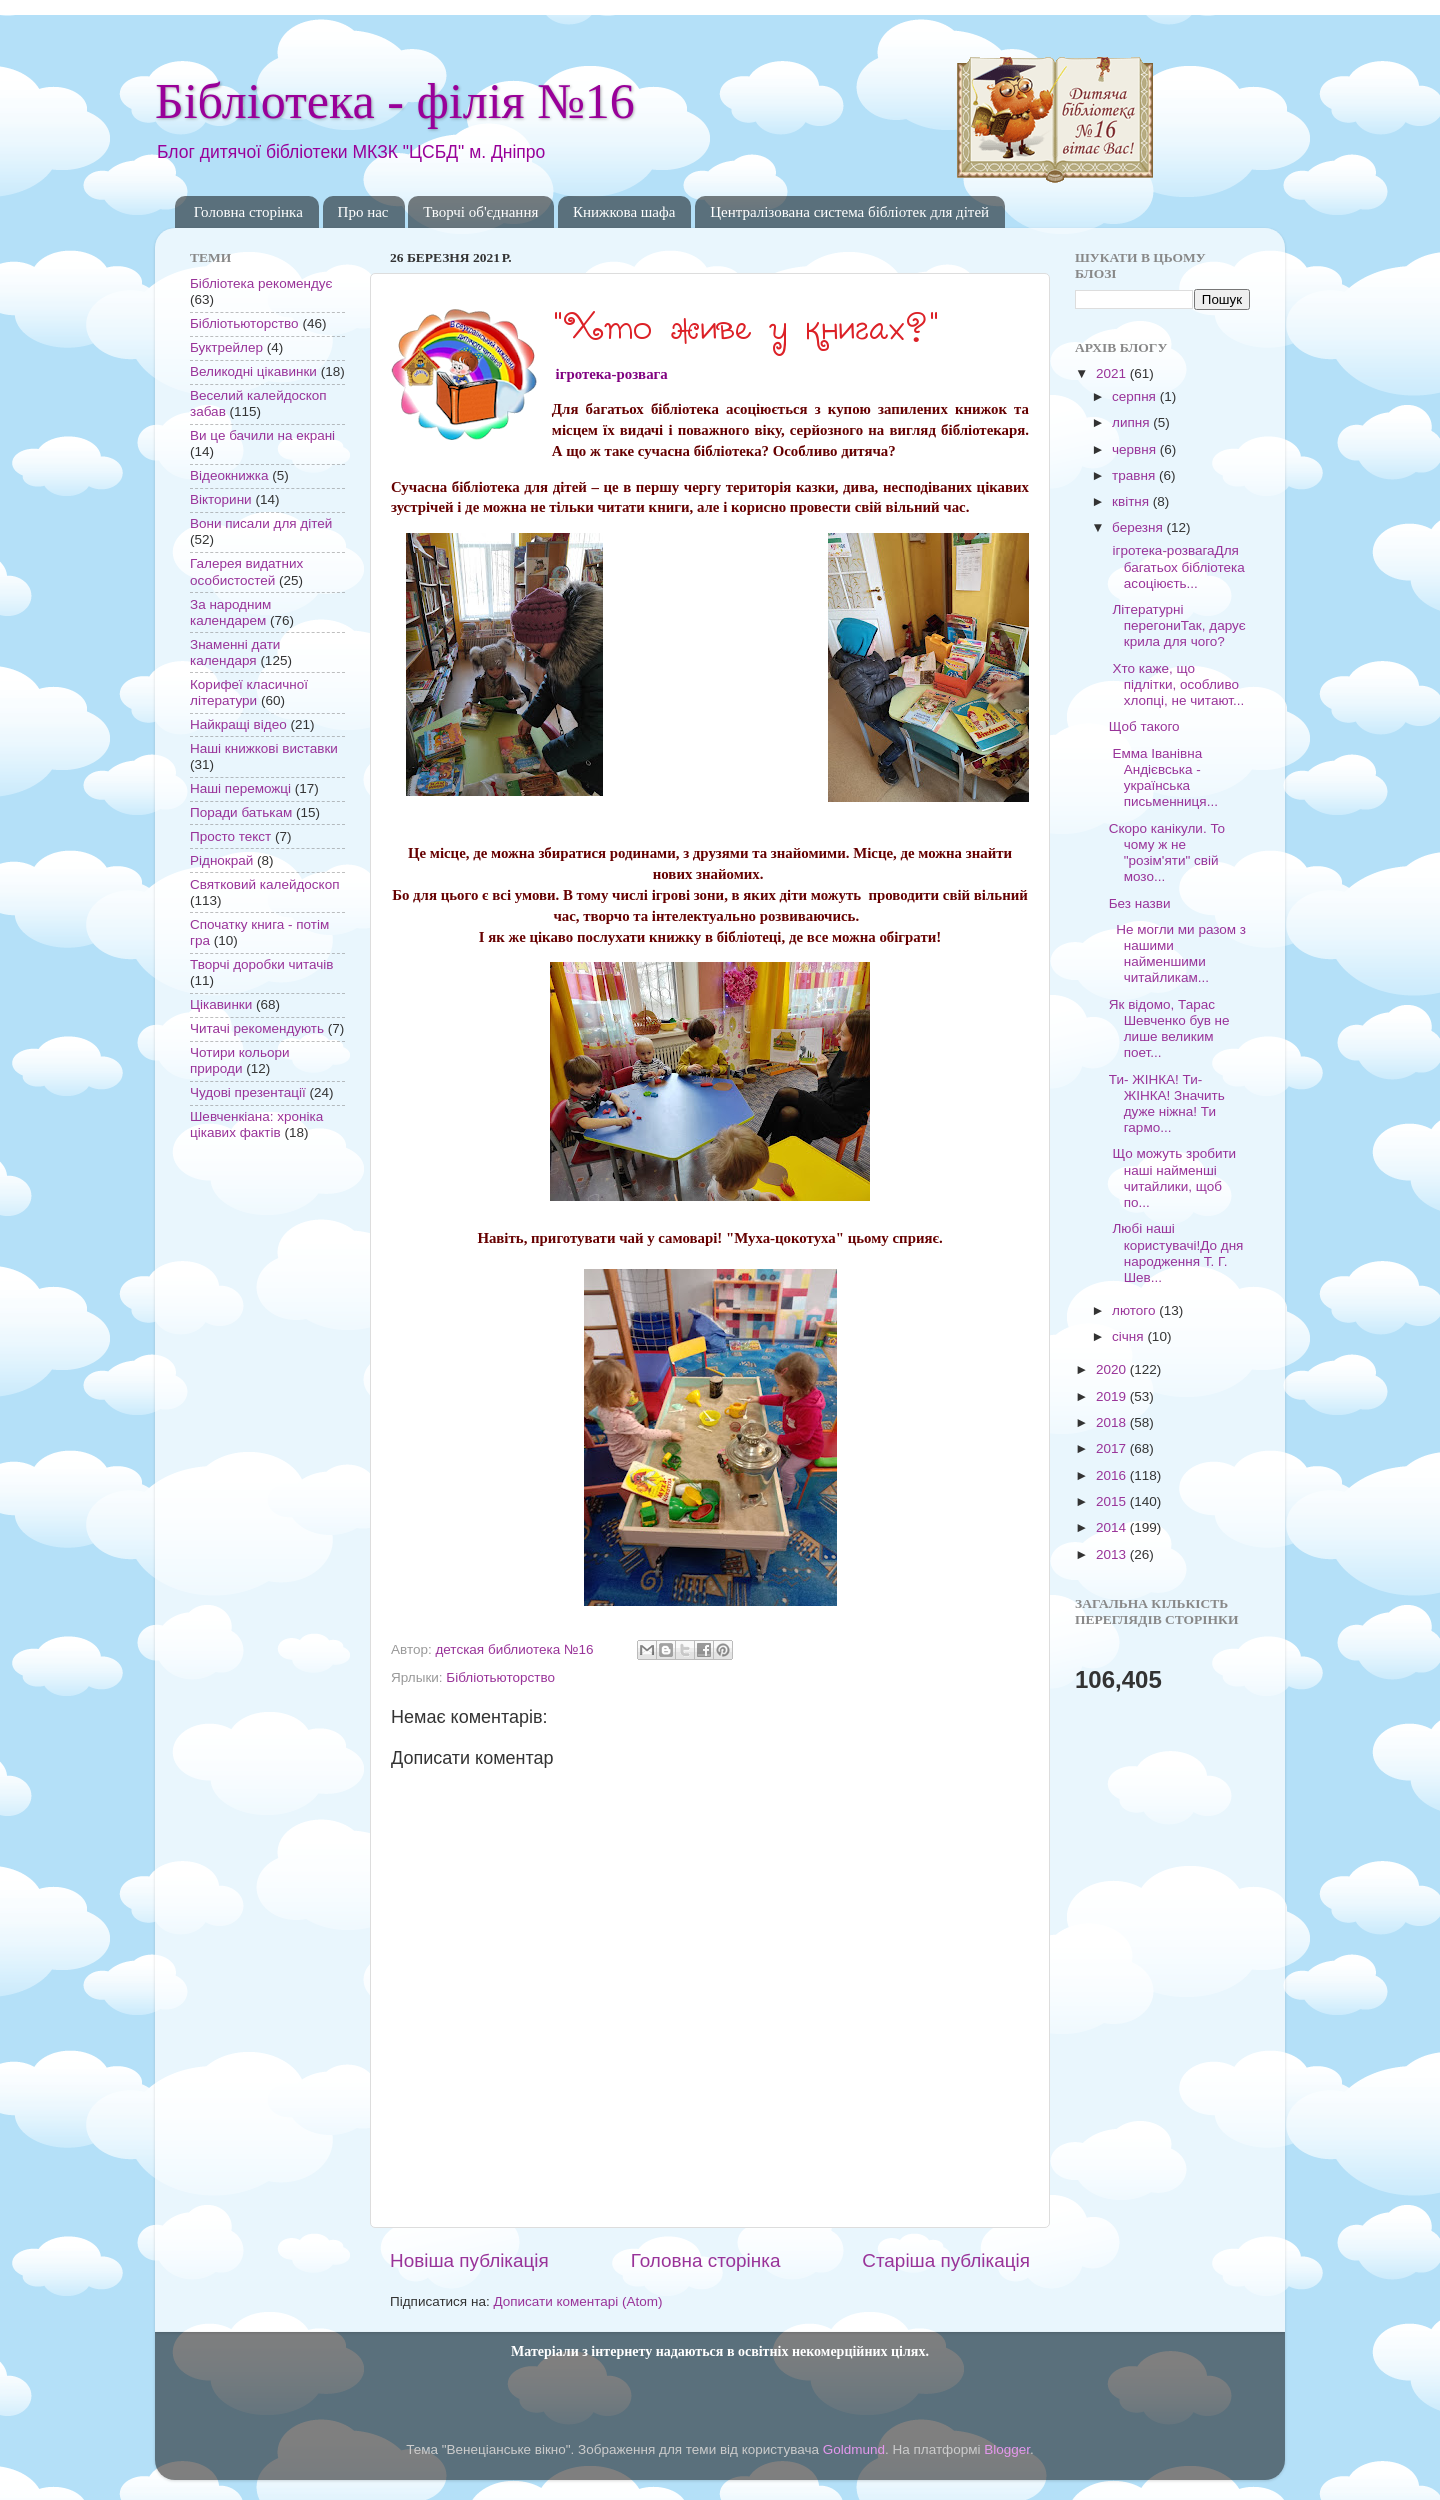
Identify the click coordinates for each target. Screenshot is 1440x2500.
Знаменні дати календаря (235, 652)
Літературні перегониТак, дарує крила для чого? (1177, 625)
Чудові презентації (248, 1092)
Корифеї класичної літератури (249, 692)
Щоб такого (1144, 726)
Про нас (363, 212)
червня (1136, 449)
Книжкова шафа (624, 212)
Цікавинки (221, 1004)
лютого (1135, 1310)
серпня (1136, 396)
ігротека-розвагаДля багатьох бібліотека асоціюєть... (1177, 566)
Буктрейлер (226, 347)
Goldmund (854, 2449)
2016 (1113, 1475)
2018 (1113, 1422)
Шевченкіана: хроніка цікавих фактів (256, 1124)
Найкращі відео (238, 724)
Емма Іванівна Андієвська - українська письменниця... (1163, 778)
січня (1129, 1336)
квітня (1132, 501)
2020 (1113, 1369)
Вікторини (221, 499)
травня (1135, 475)
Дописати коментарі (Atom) (577, 2301)
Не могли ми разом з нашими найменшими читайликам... (1177, 954)
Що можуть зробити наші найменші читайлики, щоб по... (1172, 1178)
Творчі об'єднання (480, 212)
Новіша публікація (469, 2260)
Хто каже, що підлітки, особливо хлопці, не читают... (1176, 684)
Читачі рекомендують (257, 1028)
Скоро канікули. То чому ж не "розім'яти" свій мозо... (1167, 853)
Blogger (1007, 2449)
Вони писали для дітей (261, 523)
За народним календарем (230, 612)
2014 (1113, 1527)
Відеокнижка (229, 475)
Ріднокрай (221, 860)
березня (1139, 527)
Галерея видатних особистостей (246, 571)
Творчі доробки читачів (262, 964)
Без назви (1140, 903)
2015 (1113, 1501)
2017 (1113, 1448)
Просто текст (230, 836)
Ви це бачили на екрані (262, 435)
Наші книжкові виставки (264, 748)
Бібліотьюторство (500, 1677)
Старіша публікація (946, 2260)
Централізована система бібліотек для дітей (849, 212)
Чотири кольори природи (239, 1060)
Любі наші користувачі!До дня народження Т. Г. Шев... (1176, 1253)
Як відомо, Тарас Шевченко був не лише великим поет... (1169, 1029)
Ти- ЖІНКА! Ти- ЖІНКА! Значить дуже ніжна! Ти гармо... (1167, 1104)
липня (1132, 422)
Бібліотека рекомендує (261, 283)
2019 (1113, 1396)
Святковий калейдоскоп (264, 884)
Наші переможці (240, 788)
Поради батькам (241, 812)
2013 (1113, 1554)
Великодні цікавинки (253, 371)
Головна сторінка (248, 212)
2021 (1113, 373)
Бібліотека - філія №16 (395, 101)
